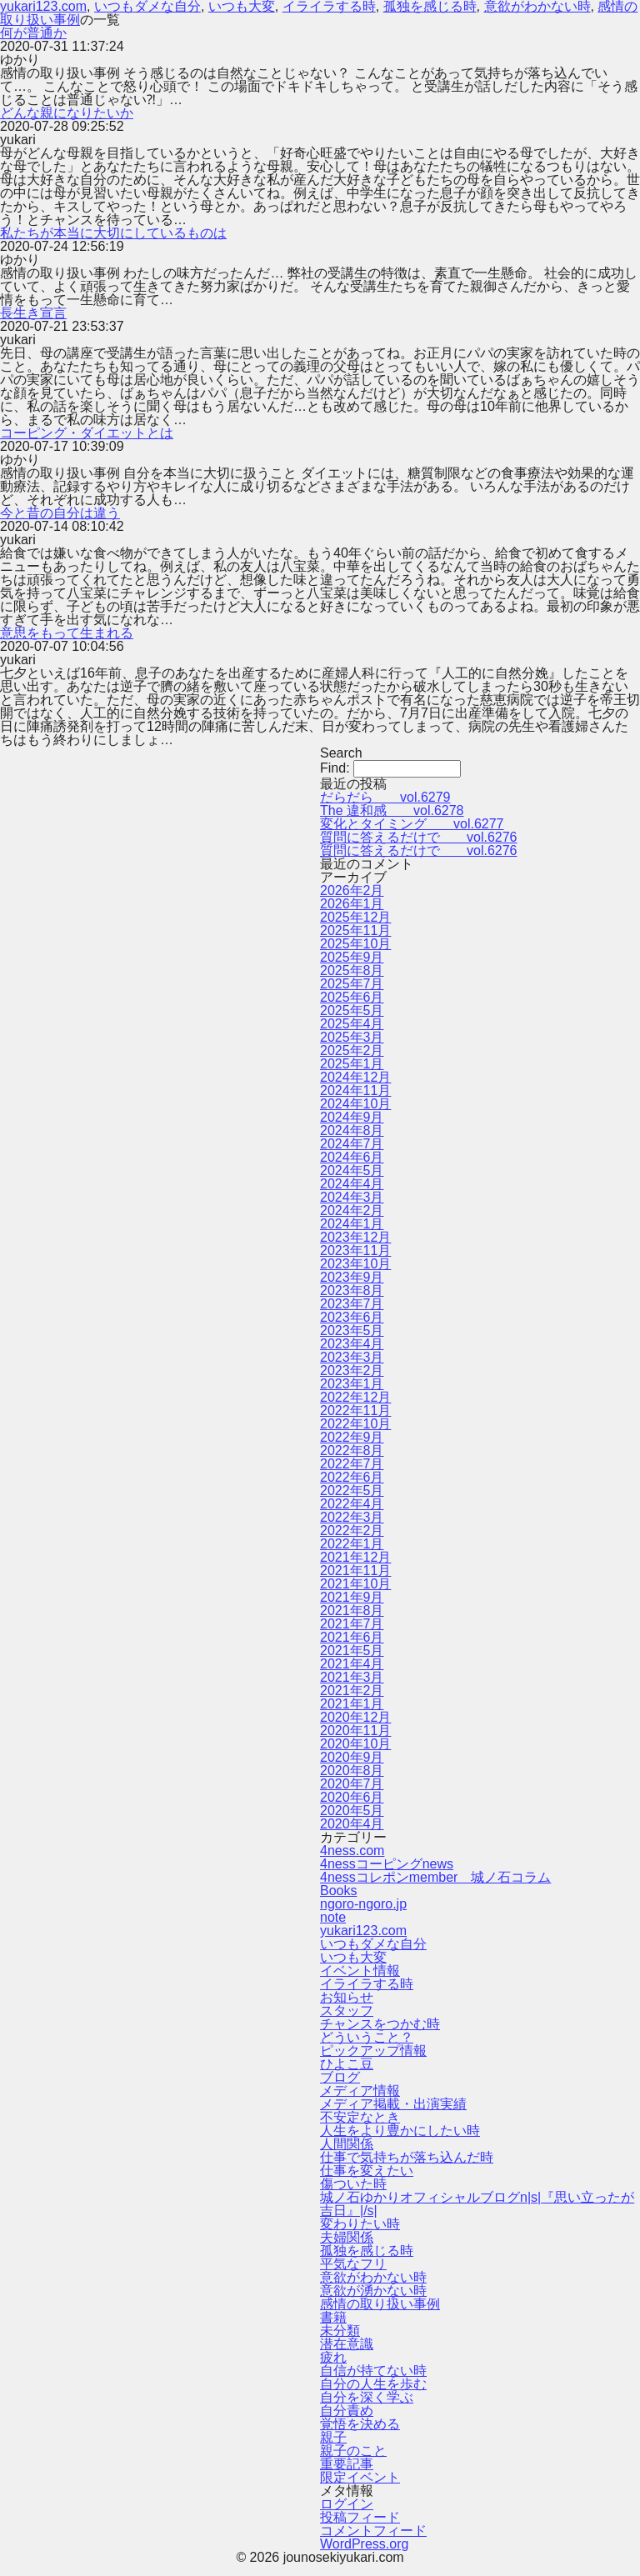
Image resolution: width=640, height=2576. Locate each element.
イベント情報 (360, 1970)
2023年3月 (352, 1357)
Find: (335, 768)
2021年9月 (352, 1597)
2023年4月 (352, 1344)
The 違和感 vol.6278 (392, 810)
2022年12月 (355, 1397)
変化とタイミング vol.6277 (412, 824)
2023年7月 (352, 1304)
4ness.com (352, 1850)
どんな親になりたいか (66, 113)
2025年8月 (352, 970)
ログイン (346, 2504)
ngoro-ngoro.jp (363, 1904)
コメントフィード (373, 2530)
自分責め (346, 2410)
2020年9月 (352, 1757)
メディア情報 (360, 2090)
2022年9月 (352, 1437)
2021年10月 (355, 1584)
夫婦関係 (346, 2237)
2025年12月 (355, 917)
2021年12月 (355, 1557)
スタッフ (346, 2010)
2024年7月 (352, 1144)
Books (338, 1890)
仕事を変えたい (366, 2170)
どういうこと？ (366, 2037)
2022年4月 (352, 1504)
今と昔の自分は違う (60, 513)
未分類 (340, 2330)
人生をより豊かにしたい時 (400, 2130)
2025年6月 (352, 997)
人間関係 (346, 2144)
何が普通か (33, 33)
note (333, 1917)
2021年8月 (352, 1610)
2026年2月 (352, 890)
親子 (333, 2437)
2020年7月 (352, 1784)
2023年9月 (352, 1277)
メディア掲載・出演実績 (393, 2104)
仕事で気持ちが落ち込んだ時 (406, 2157)
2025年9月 (352, 957)
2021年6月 (352, 1637)
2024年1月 (352, 1224)
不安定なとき (360, 2117)
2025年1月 (352, 1064)
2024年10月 (355, 1104)
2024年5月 (352, 1170)
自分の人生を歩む (373, 2384)
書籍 (333, 2317)
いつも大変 (353, 1957)
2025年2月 (352, 1050)
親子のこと (353, 2450)
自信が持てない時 (373, 2370)
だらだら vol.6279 (385, 797)
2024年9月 (352, 1117)
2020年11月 (355, 1730)
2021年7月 (352, 1624)
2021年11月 (355, 1570)
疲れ (333, 2357)
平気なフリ (353, 2264)
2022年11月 (355, 1410)
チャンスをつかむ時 (380, 2024)
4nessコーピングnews (386, 1864)
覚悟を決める (360, 2424)
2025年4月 (352, 1024)
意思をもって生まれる (66, 633)
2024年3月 (352, 1197)
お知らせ (346, 1997)
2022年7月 (352, 1464)
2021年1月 (352, 1704)
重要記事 (346, 2464)
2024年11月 (355, 1090)
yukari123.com (363, 1930)
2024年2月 (352, 1210)
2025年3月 (352, 1037)
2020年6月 (352, 1797)
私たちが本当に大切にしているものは (113, 233)
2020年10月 (355, 1744)
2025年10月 (355, 944)
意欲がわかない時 (373, 2277)
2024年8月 (352, 1130)
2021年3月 (352, 1677)
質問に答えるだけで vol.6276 (419, 837)
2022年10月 (355, 1424)
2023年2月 (352, 1370)
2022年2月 (352, 1530)
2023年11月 (355, 1250)
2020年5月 (352, 1810)
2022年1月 (352, 1544)
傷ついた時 (353, 2184)
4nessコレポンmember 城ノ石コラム (435, 1877)
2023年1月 (352, 1384)
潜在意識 (346, 2344)
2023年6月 (352, 1317)
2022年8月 (352, 1450)
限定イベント (360, 2477)
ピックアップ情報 (373, 2050)
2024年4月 (352, 1184)
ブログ (340, 2077)
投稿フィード (360, 2517)
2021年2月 (352, 1690)
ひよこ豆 (346, 2064)
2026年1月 (352, 904)
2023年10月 (355, 1264)
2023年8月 (352, 1290)
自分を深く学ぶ (366, 2397)
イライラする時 (366, 1984)
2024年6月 (352, 1157)
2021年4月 (352, 1664)
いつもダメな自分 (373, 1944)
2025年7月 (352, 984)
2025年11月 (355, 930)
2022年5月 (352, 1490)
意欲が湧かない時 (373, 2290)
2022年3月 (352, 1517)
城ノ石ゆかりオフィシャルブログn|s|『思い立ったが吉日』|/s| (477, 2204)
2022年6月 (352, 1477)
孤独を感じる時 (366, 2250)
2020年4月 (352, 1824)
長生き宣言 (33, 313)
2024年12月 (355, 1077)
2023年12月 (355, 1237)
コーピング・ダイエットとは (86, 433)
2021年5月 (352, 1650)
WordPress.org (364, 2544)
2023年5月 (352, 1330)
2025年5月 (352, 1010)
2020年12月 (355, 1717)
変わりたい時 (360, 2224)
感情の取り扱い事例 (380, 2304)
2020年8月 (352, 1770)
